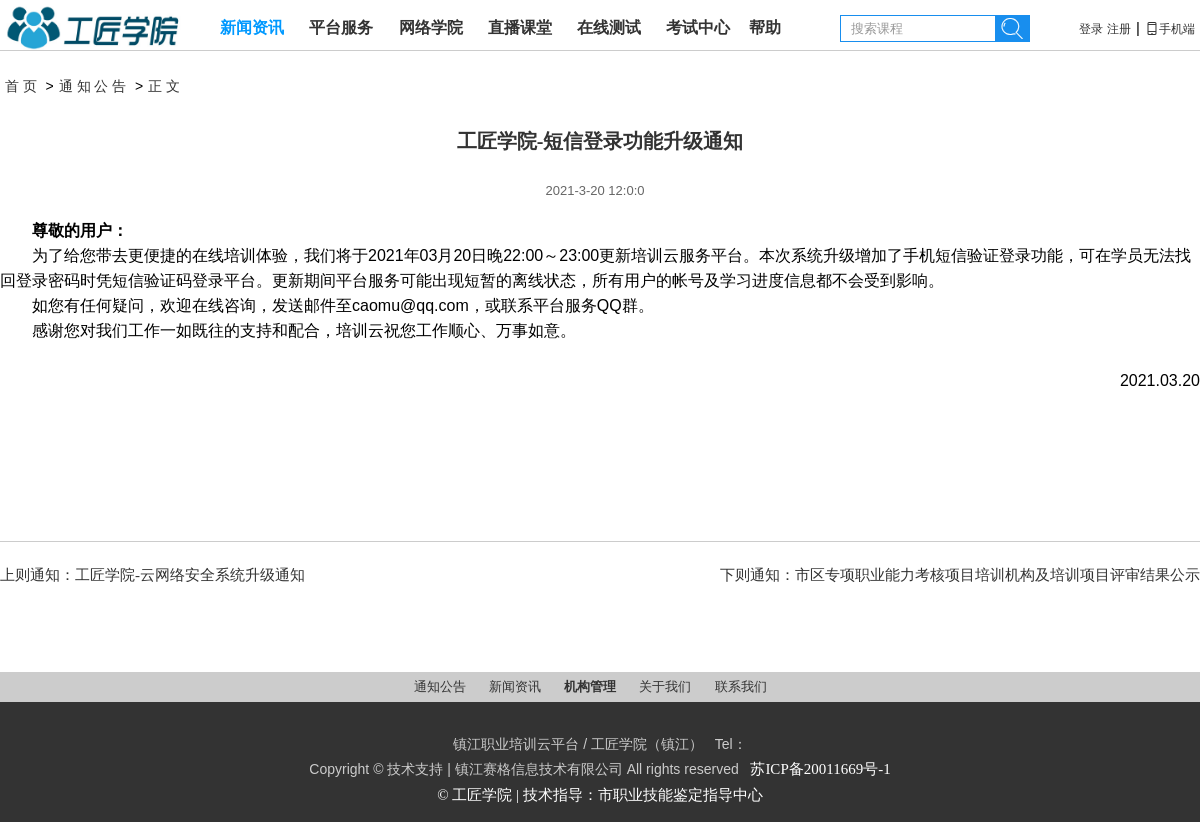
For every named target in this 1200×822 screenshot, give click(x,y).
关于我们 (666, 686)
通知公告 (94, 86)
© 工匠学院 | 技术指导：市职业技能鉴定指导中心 (600, 795)
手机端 (1170, 29)
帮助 (765, 27)
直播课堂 (520, 27)
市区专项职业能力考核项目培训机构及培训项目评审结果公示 (997, 575)
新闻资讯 (252, 27)
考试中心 (698, 27)
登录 (1091, 29)
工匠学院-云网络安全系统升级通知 (190, 575)
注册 (1119, 29)
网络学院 (431, 27)
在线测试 (609, 27)
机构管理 (591, 686)
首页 (23, 86)
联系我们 (741, 686)
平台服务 (341, 27)
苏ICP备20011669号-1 (820, 769)
